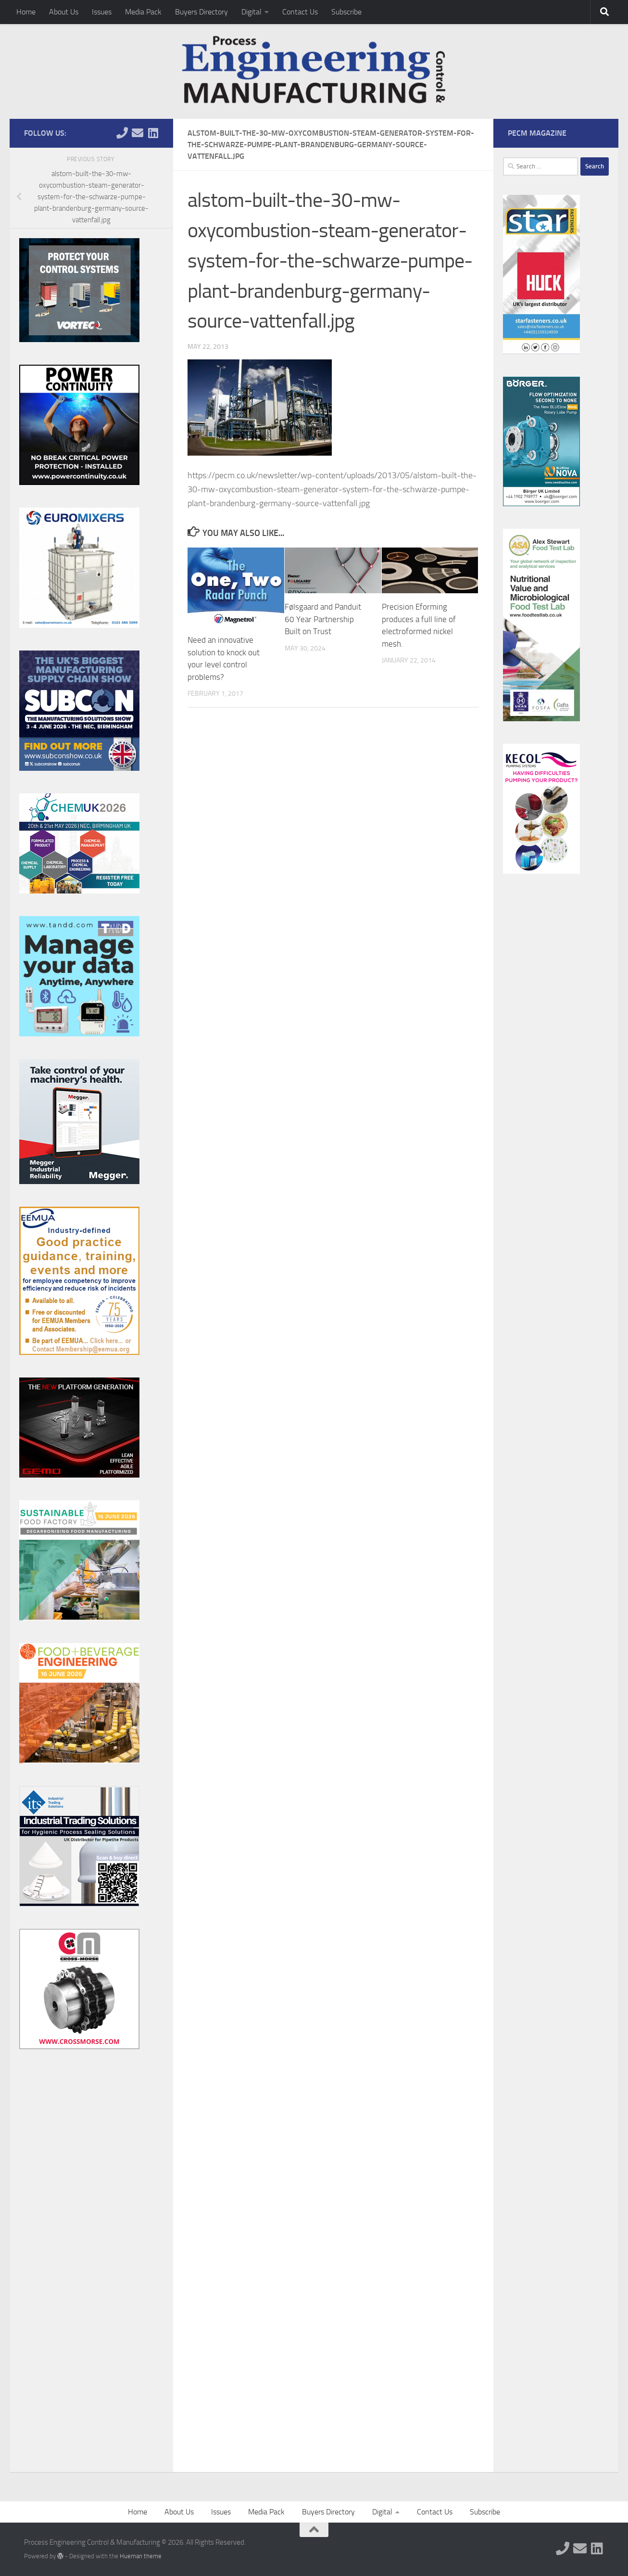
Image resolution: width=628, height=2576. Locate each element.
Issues (102, 11)
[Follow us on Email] (137, 133)
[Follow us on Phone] (122, 133)
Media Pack (143, 11)
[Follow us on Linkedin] (153, 133)
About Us (63, 11)
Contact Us (300, 11)
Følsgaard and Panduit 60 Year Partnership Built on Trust (323, 619)
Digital (251, 11)
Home (26, 11)
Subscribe (346, 11)
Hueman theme (141, 2556)
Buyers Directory (201, 11)
